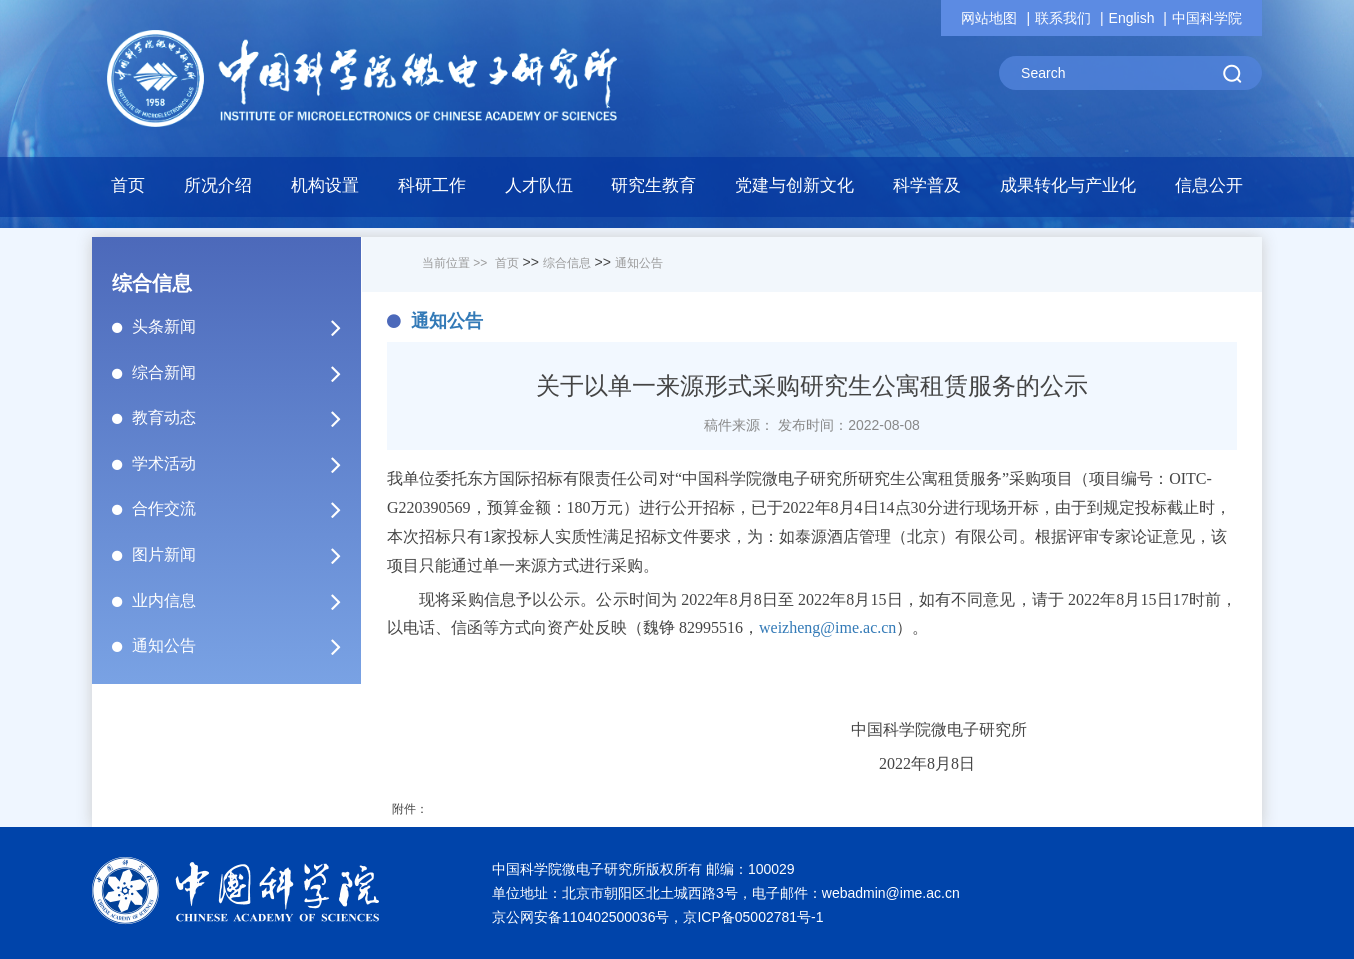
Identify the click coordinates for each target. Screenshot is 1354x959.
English (1132, 18)
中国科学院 (1207, 18)
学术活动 (245, 464)
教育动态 (245, 418)
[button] (325, 191)
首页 (128, 185)
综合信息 (567, 263)
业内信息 (245, 601)
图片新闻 (245, 555)
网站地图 (989, 18)
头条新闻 (245, 327)
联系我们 (1063, 18)
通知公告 (245, 646)
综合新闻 (245, 373)
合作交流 (245, 509)
